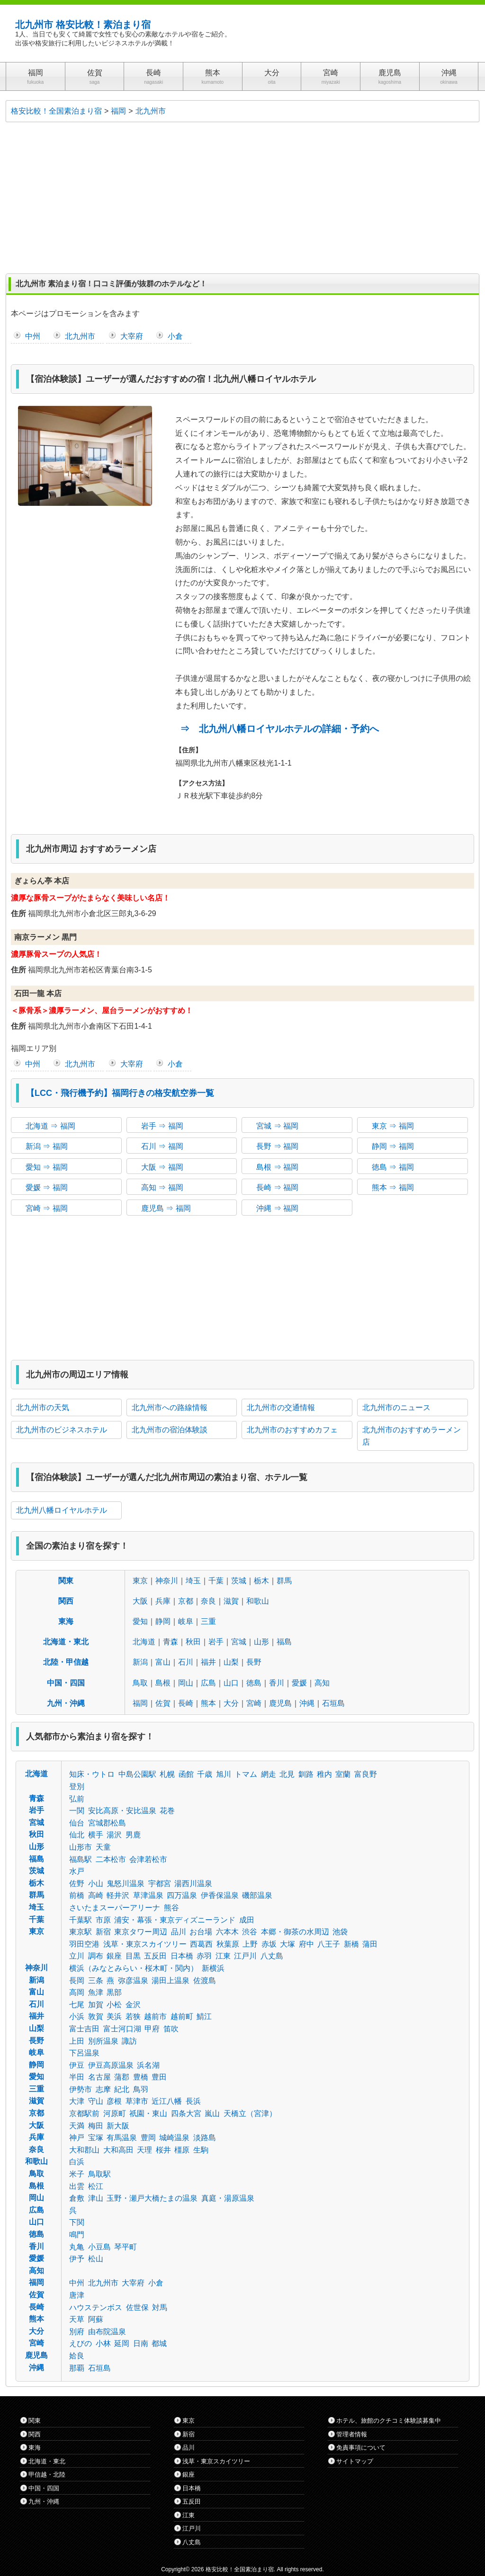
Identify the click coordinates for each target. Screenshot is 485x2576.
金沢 (133, 2005)
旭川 (223, 1774)
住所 (18, 913)
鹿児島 (280, 1703)
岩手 (216, 1642)
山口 (231, 1683)
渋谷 (249, 1932)
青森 (170, 1642)
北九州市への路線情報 (169, 1407)
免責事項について (361, 2447)
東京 (140, 1581)
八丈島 (271, 1956)
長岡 (76, 1980)
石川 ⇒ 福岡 (162, 1146)
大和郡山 (84, 2150)
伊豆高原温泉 (111, 2065)
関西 (65, 1601)
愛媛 (299, 1683)
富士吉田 (84, 2029)
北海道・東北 (66, 1642)
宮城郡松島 (107, 1823)
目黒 (133, 1956)
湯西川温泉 (193, 1883)
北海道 (144, 1642)
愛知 (140, 1621)
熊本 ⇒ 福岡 (393, 1187)
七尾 (76, 2005)
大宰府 (131, 336)
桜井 (163, 2150)
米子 (76, 2174)
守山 (95, 2101)
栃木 (261, 1581)
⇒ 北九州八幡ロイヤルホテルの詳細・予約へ (279, 728)
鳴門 (76, 2235)
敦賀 (95, 2016)
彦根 (114, 2101)
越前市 (155, 2016)
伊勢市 (80, 2089)
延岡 (121, 2343)
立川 (76, 1956)
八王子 (328, 1944)
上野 (250, 1944)
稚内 (324, 1774)
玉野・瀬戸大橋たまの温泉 (152, 2198)
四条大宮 (186, 2113)
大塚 (287, 1944)
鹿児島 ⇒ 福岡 (166, 1208)
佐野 (76, 1883)
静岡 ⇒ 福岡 (393, 1146)
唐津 (76, 2295)
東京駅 (80, 1932)
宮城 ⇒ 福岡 (277, 1126)
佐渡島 (204, 1980)
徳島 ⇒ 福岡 (393, 1167)
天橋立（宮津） (250, 2113)
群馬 (284, 1581)
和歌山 (257, 1601)
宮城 (238, 1642)
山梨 (231, 1662)
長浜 (193, 2101)
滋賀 (231, 1601)
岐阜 (185, 1621)
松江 (95, 2186)
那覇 (76, 2368)
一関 (76, 1811)
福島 (284, 1642)
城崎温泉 (174, 2138)
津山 (95, 2198)
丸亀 (76, 2247)
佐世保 (137, 2307)
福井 (208, 1662)
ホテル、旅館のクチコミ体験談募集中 (388, 2420)
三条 (95, 1980)
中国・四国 (66, 1683)
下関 (76, 2222)
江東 (223, 1956)
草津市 (137, 2101)
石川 (185, 1662)
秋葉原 (227, 1944)
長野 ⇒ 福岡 (277, 1146)
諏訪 (129, 2041)
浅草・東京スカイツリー (145, 1944)
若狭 (133, 2016)
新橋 (351, 1944)
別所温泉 (103, 2041)
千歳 (204, 1774)
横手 (95, 1835)
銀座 (114, 1956)
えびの (80, 2343)
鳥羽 (140, 2089)
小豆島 (99, 2247)
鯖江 (204, 2016)
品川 (178, 1932)
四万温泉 (182, 1895)
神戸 (76, 2138)
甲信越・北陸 (46, 2474)
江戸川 (245, 1956)
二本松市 (111, 1859)
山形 (261, 1642)
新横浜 (213, 1968)
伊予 (76, 2259)
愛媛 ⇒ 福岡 (47, 1187)
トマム (245, 1774)
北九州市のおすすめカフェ (292, 1430)
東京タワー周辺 (140, 1932)
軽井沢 (118, 1895)
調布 (95, 1956)
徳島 (253, 1683)
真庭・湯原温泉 (227, 2198)
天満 (76, 2126)
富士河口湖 (122, 2029)
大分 (231, 1703)
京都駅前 (84, 2113)
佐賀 (163, 1703)
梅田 (95, 2126)
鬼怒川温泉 (125, 1883)
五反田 (155, 1956)
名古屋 (99, 2077)
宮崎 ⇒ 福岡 (47, 1208)
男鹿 (133, 1835)
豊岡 (148, 2138)
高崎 (95, 1895)
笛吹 (171, 2029)
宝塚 (95, 2138)
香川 (276, 1683)
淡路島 (204, 2138)
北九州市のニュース (396, 1407)
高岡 (76, 1992)
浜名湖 (148, 2065)
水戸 (76, 1871)
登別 (76, 1786)
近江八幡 (167, 2101)
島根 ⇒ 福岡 (277, 1167)
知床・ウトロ (92, 1774)
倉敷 (76, 2198)
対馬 (159, 2307)
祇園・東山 (148, 2113)
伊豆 (76, 2065)
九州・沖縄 (66, 1703)
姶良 (76, 2356)
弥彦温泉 (133, 1980)
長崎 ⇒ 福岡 (277, 1187)
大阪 (140, 1601)
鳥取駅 (99, 2174)
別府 (76, 2332)
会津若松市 (148, 1859)
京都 (185, 1601)
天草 (76, 2319)
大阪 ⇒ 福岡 (162, 1167)
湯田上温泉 (170, 1980)
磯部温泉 (257, 1895)
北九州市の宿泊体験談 (169, 1430)
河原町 (114, 2113)
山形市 (80, 1847)
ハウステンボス (95, 2307)
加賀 (95, 2005)
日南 (140, 2343)
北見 (287, 1774)
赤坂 (269, 1944)
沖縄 (306, 1703)
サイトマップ (354, 2461)
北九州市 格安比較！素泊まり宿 (83, 24)
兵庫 (163, 1601)
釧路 (306, 1774)
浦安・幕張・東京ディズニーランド (174, 1920)
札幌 (167, 1774)
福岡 (140, 1703)
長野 (253, 1662)
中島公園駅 (137, 1774)
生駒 (200, 2150)
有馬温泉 (122, 2138)
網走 (268, 1774)
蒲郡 (121, 2077)
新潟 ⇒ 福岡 (47, 1146)
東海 (65, 1621)
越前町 (182, 2016)
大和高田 (118, 2150)
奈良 (208, 1601)
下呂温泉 (84, 2053)
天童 (103, 1847)
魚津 (95, 1992)
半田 (76, 2077)
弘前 (76, 1799)
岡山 (185, 1683)
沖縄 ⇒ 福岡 (277, 1208)
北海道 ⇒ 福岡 (50, 1126)
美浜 (114, 2016)
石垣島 (333, 1703)
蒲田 (369, 1944)
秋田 (193, 1642)
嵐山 (212, 2113)
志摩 (103, 2089)
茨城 (238, 1581)
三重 (208, 1621)
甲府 (152, 2029)
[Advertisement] (242, 198)
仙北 (76, 1835)
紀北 (121, 2089)
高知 (322, 1683)
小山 (95, 1883)
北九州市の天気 (42, 1407)
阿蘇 (95, 2319)
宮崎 (253, 1703)
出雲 (76, 2186)
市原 (103, 1920)
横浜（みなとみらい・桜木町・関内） (133, 1968)
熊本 (208, 1703)
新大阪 (118, 2126)
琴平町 (125, 2247)
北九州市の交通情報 (281, 1407)
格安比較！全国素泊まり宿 (240, 2569)
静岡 (163, 1621)
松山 (95, 2259)
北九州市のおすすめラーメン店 (411, 1436)
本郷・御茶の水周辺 (295, 1932)
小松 (114, 2005)
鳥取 (140, 1683)
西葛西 (201, 1944)
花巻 (167, 1811)
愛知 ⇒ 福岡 (47, 1167)
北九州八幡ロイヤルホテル (61, 1510)
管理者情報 (351, 2434)
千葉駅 (80, 1920)
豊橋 (140, 2077)
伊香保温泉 (220, 1895)
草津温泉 (148, 1895)
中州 (32, 336)
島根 (163, 1683)
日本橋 (182, 1956)
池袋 (340, 1932)
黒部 (114, 1992)
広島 (208, 1683)
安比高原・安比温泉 (122, 1811)
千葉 (216, 1581)
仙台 (76, 1823)
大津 (76, 2101)
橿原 (181, 2150)
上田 (76, 2041)
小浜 (76, 2016)
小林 (103, 2343)
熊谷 (171, 1908)
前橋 (76, 1895)
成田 (246, 1920)
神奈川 (166, 1581)
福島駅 (80, 1859)
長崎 (185, 1703)
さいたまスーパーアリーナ (114, 1908)
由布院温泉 (107, 2332)
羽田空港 (84, 1944)
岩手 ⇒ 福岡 (162, 1126)
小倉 (175, 336)
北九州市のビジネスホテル (61, 1430)
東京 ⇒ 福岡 (393, 1126)
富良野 (365, 1774)
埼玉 (193, 1581)
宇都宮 (159, 1883)
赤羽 (204, 1956)
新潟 (140, 1662)
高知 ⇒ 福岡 (162, 1187)
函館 (186, 1774)
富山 (163, 1662)
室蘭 (342, 1774)
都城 (159, 2343)
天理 (144, 2150)
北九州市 (80, 336)
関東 (65, 1581)
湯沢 (114, 1835)
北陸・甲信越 (66, 1662)
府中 (306, 1944)
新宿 (103, 1932)
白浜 (76, 2162)
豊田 (159, 2077)
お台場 (200, 1932)
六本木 (227, 1932)
